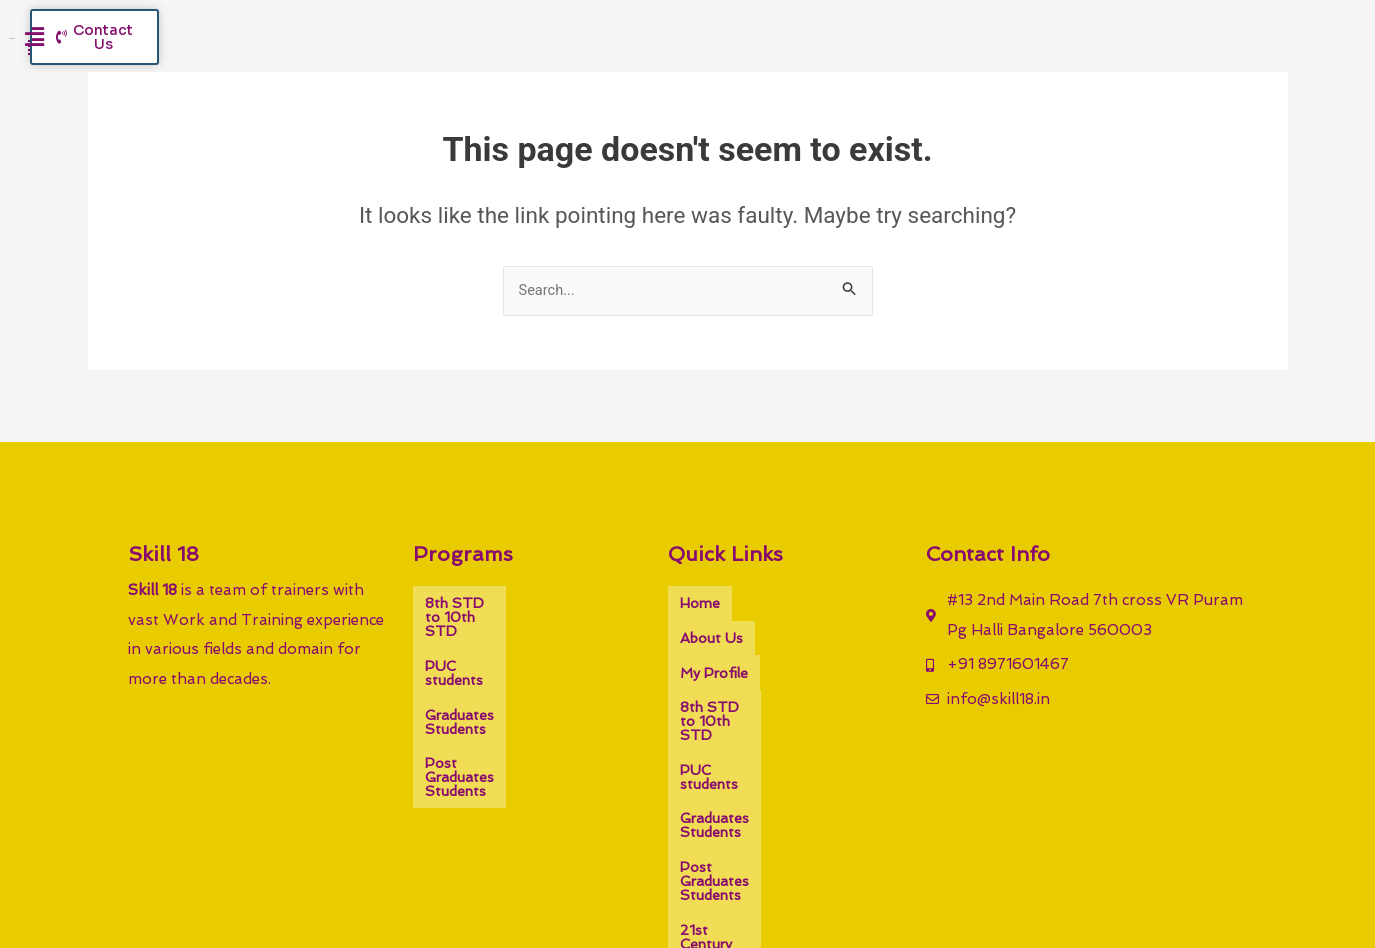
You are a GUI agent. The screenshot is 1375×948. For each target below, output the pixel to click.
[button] (1095, 55)
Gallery (847, 782)
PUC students (471, 632)
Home (700, 602)
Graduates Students (492, 662)
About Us (775, 602)
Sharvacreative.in (874, 891)
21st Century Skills (740, 782)
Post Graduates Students (510, 692)
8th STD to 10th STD (499, 602)
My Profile (714, 632)
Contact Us (718, 812)
